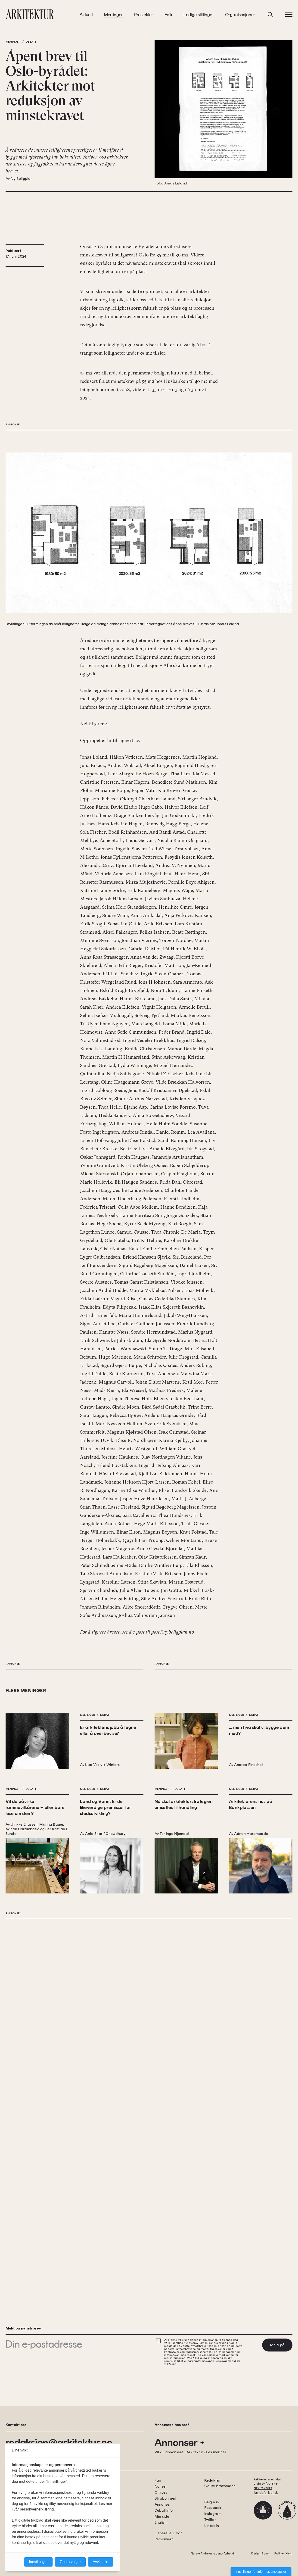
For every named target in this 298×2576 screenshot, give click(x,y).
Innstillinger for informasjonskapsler (261, 2571)
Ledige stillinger (198, 18)
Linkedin (211, 2525)
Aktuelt (86, 18)
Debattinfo (164, 2510)
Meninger (113, 18)
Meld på (277, 2345)
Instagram (212, 2513)
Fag (158, 2480)
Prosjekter (143, 18)
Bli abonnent (165, 2498)
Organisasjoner (240, 18)
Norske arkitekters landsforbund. (266, 2488)
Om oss (161, 2492)
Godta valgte (70, 2562)
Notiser (161, 2486)
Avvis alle (100, 2562)
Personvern (164, 2539)
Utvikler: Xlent (283, 2553)
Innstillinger (38, 2562)
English (161, 2522)
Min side (162, 2516)
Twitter (210, 2519)
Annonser (180, 2442)
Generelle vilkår (168, 2533)
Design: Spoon (260, 2553)
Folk (169, 18)
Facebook (212, 2507)
